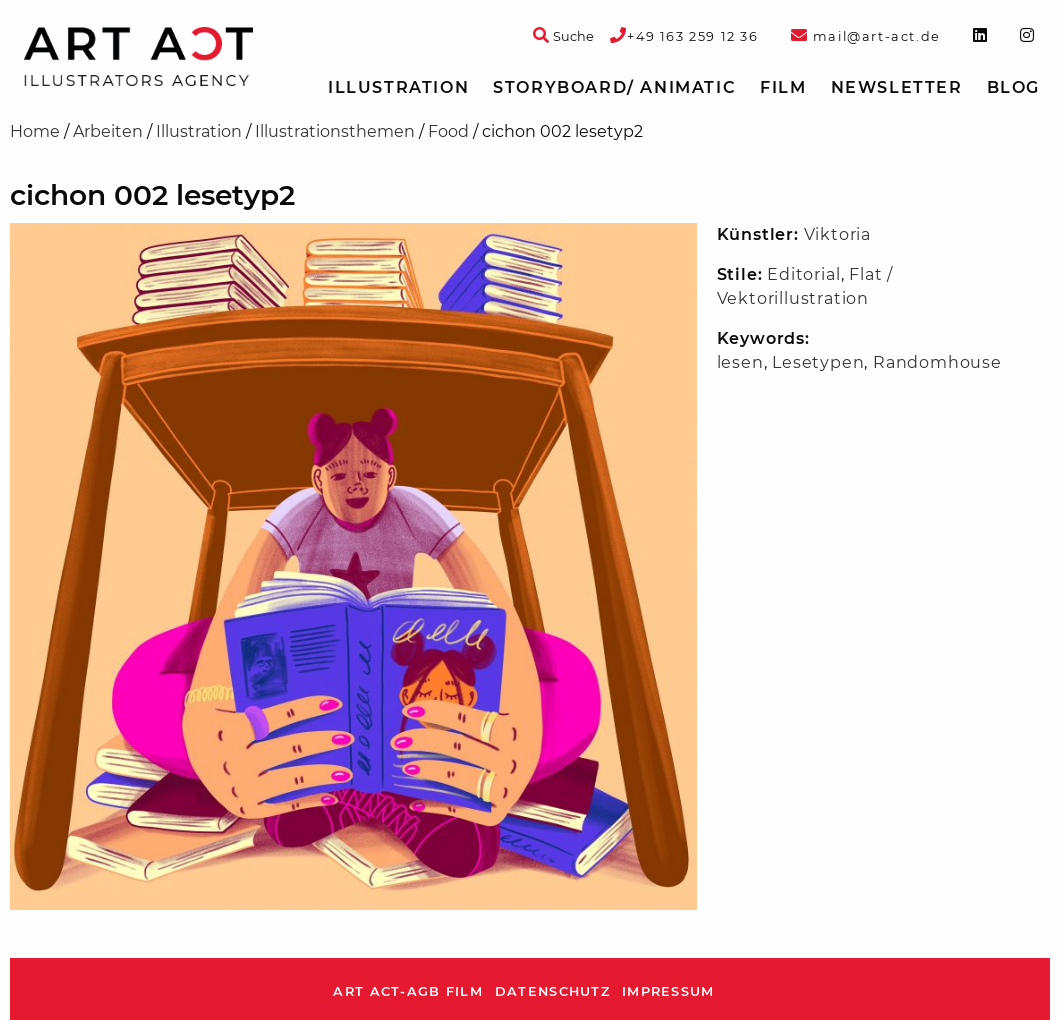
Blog (1013, 87)
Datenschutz (552, 991)
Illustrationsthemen (335, 131)
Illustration (398, 87)
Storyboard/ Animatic (614, 87)
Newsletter (897, 87)
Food (448, 131)
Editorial (803, 274)
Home (35, 131)
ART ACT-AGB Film (407, 991)
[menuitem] (398, 88)
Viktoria (837, 234)
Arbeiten (108, 131)
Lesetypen (818, 362)
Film (783, 87)
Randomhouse (937, 362)
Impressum (668, 991)
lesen (740, 362)
